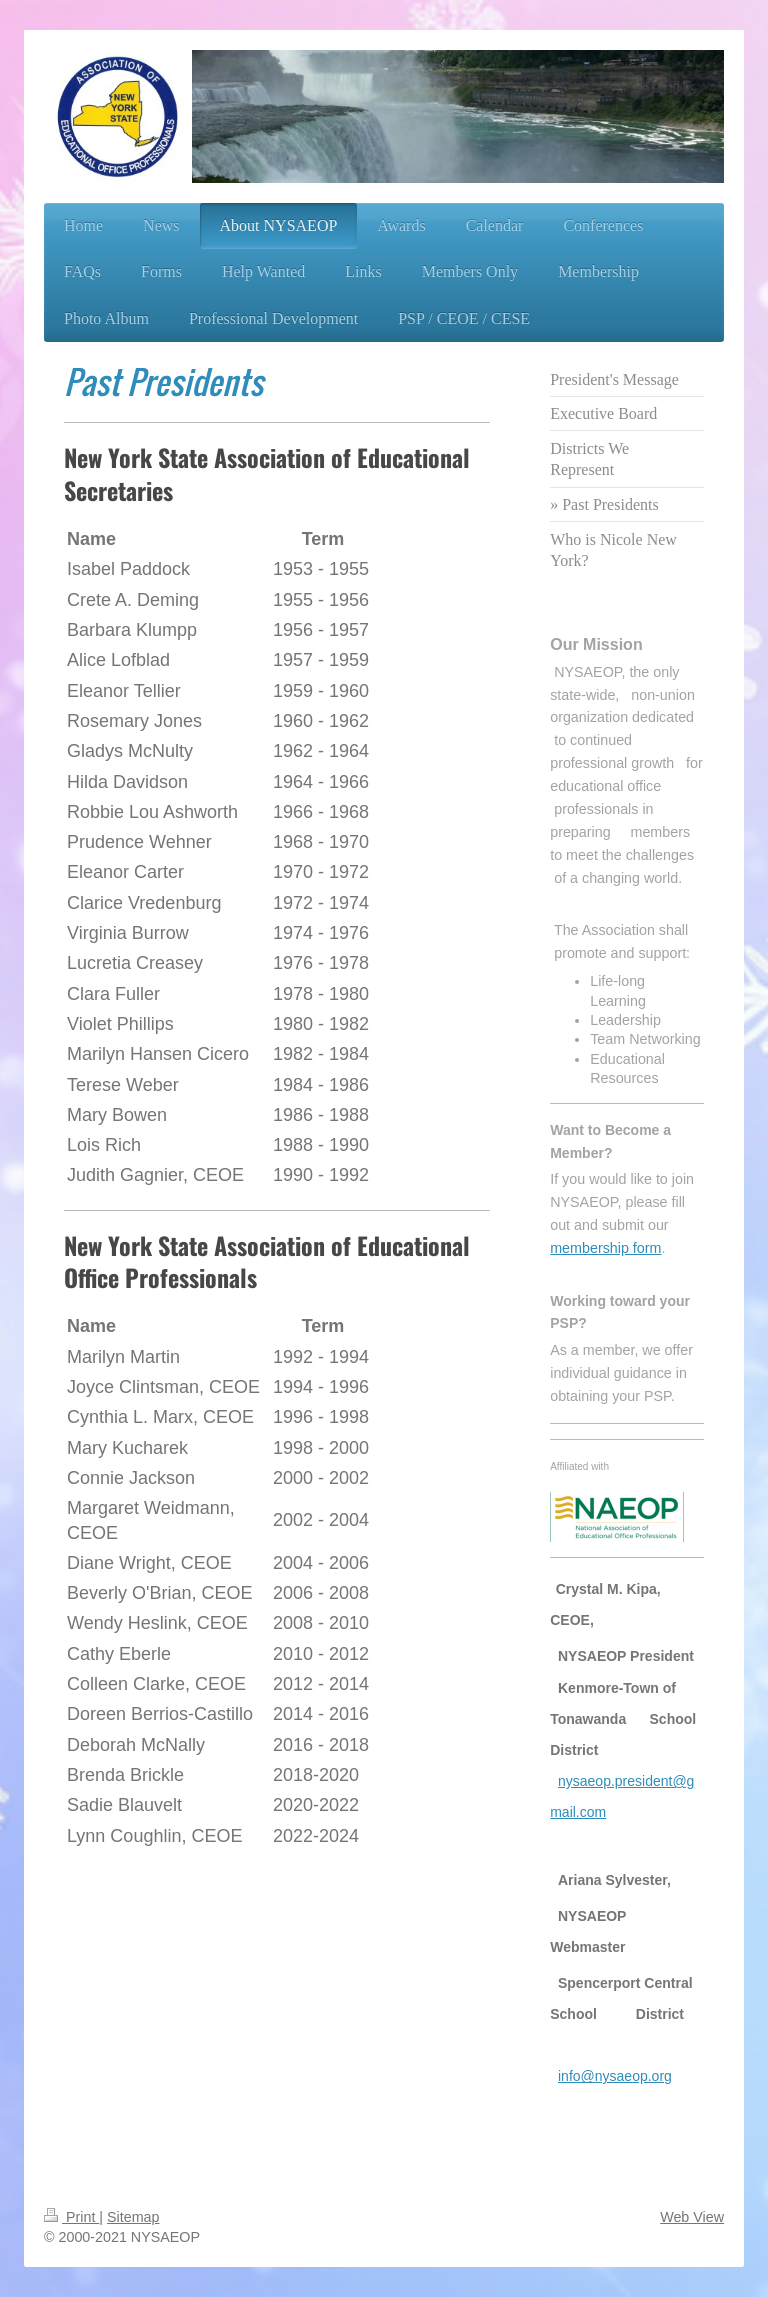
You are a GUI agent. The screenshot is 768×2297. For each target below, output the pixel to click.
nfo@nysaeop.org (616, 2076)
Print (71, 2217)
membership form (605, 1248)
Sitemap (133, 2217)
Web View (692, 2217)
